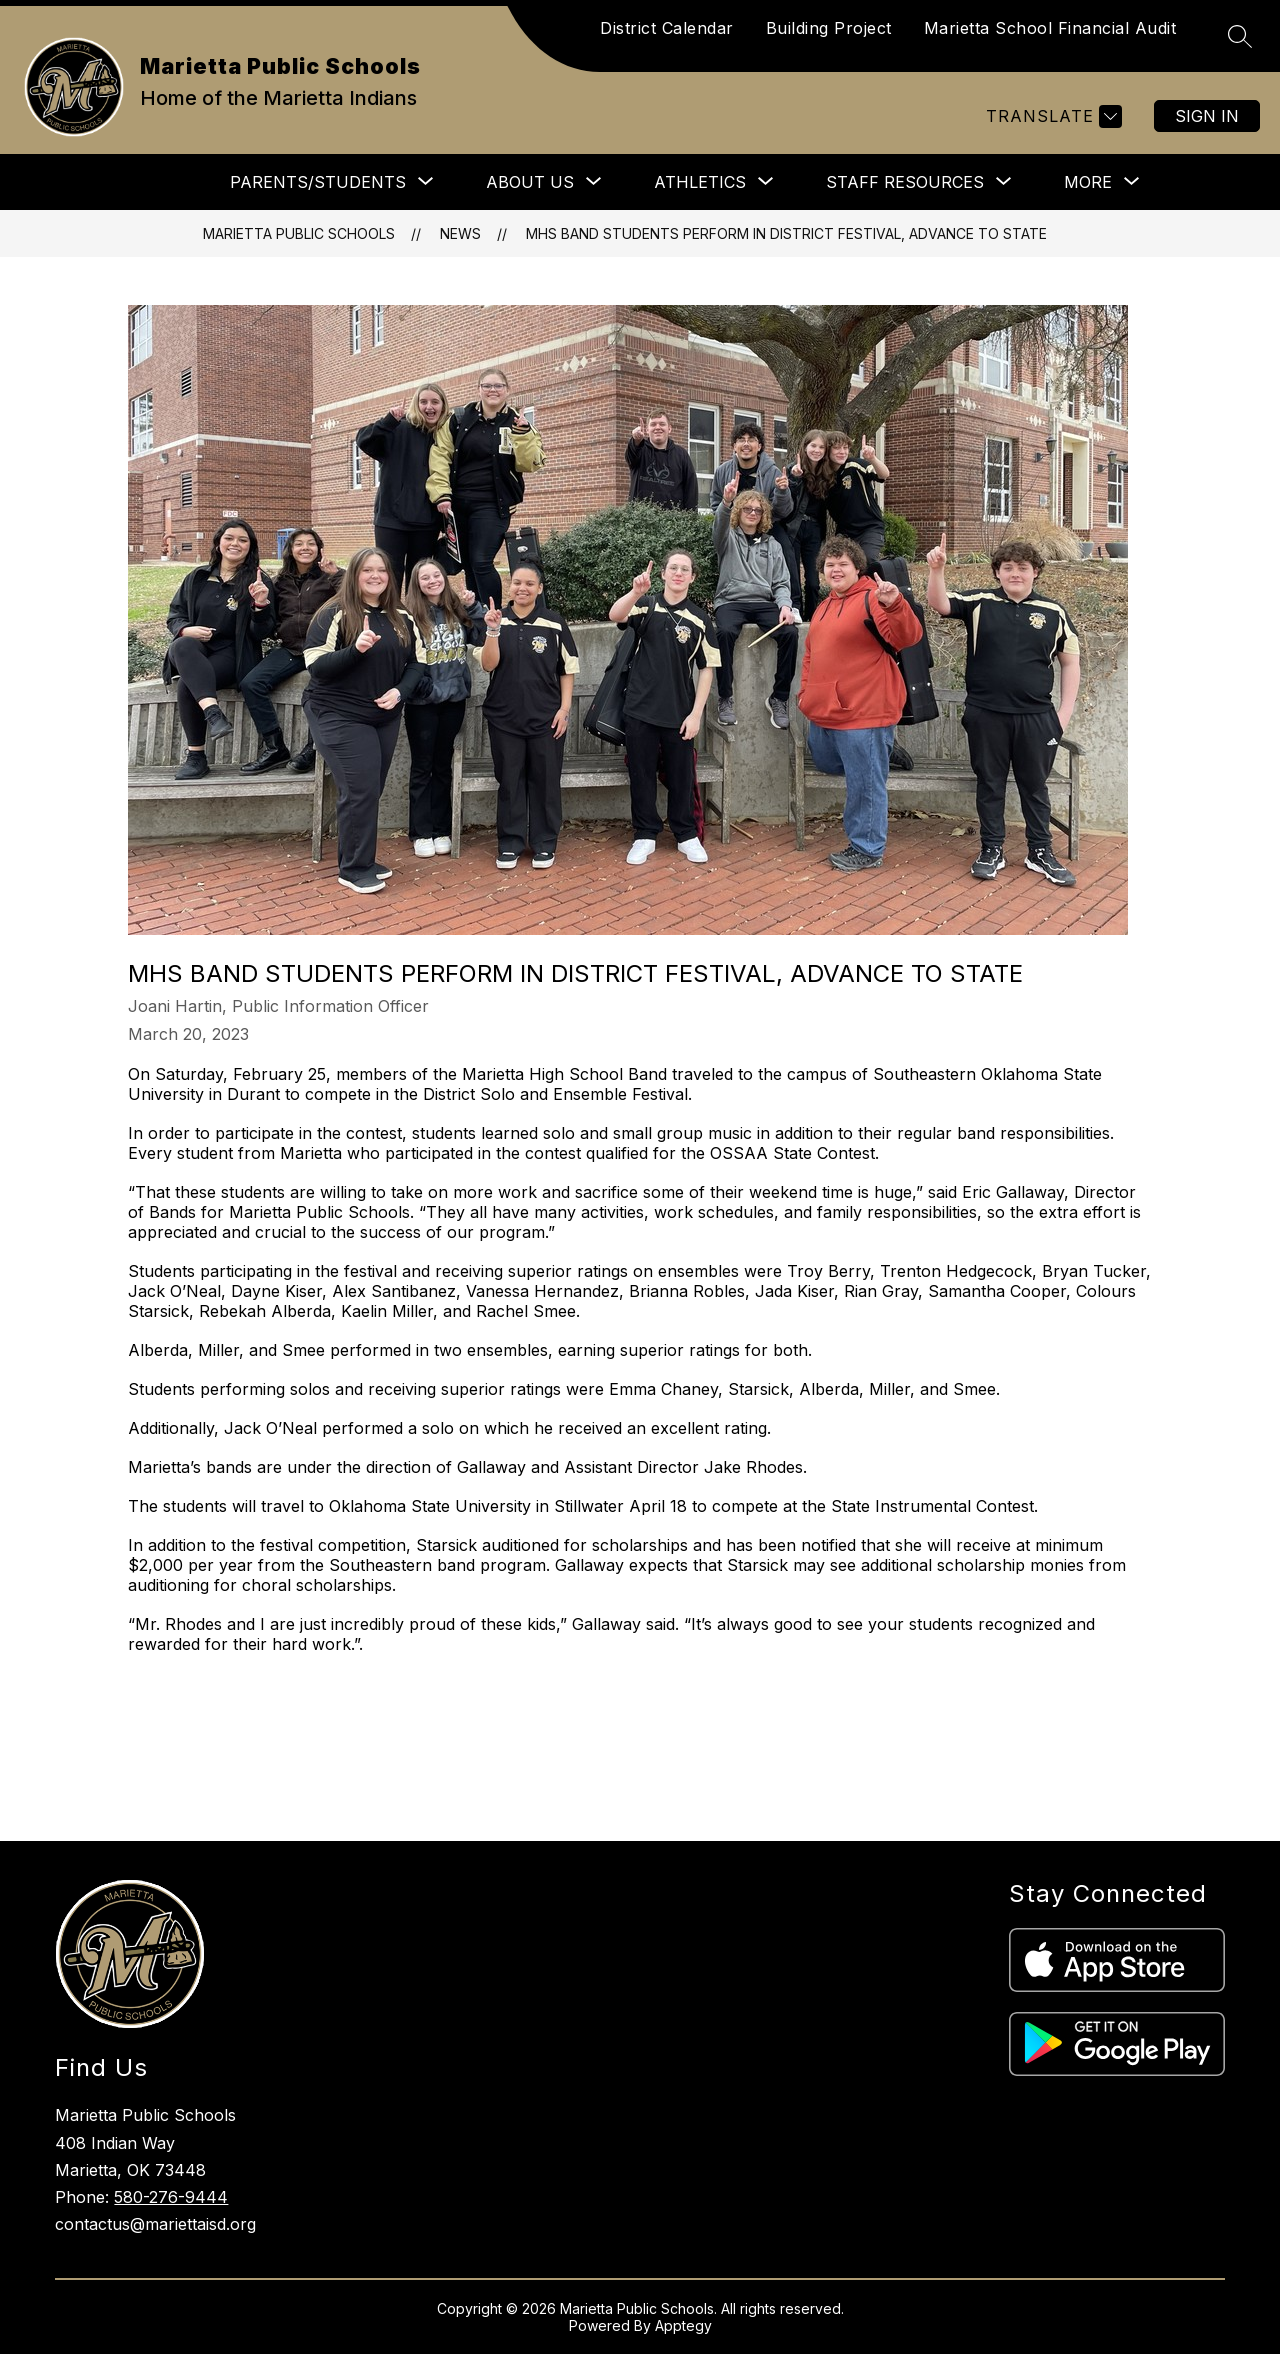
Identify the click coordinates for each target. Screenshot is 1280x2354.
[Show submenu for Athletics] (700, 182)
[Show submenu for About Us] (530, 182)
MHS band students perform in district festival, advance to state (786, 233)
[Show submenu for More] (1088, 182)
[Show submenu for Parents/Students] (318, 182)
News (460, 233)
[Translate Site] (1051, 116)
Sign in (1207, 116)
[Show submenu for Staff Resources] (905, 182)
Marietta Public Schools (299, 233)
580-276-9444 (171, 2197)
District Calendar (667, 28)
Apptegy (683, 2325)
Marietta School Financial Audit (1050, 28)
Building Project (829, 28)
